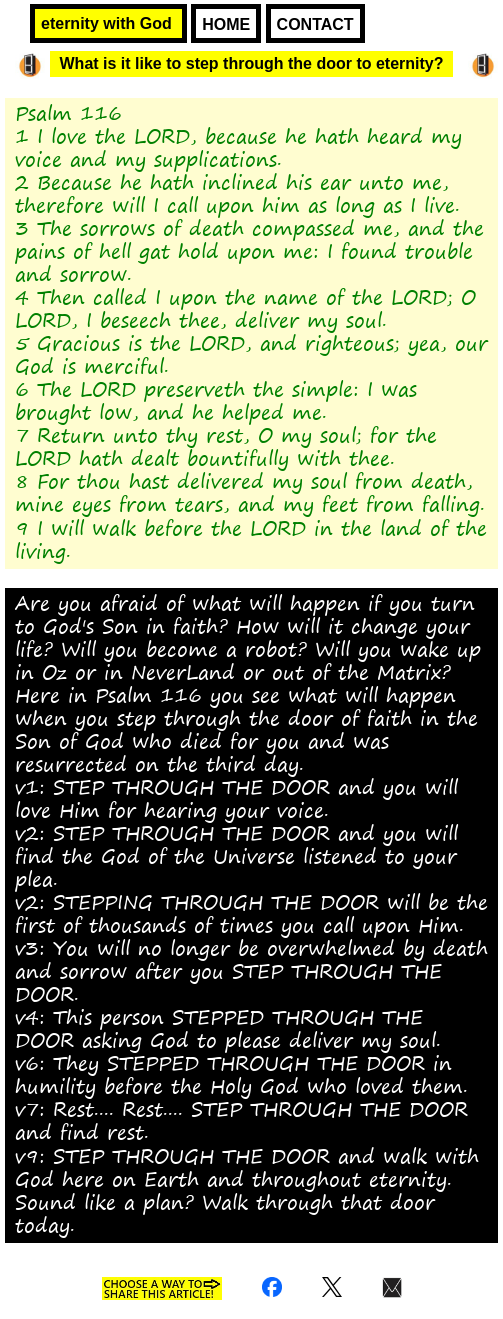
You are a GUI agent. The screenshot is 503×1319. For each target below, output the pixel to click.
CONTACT (315, 24)
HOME (226, 24)
